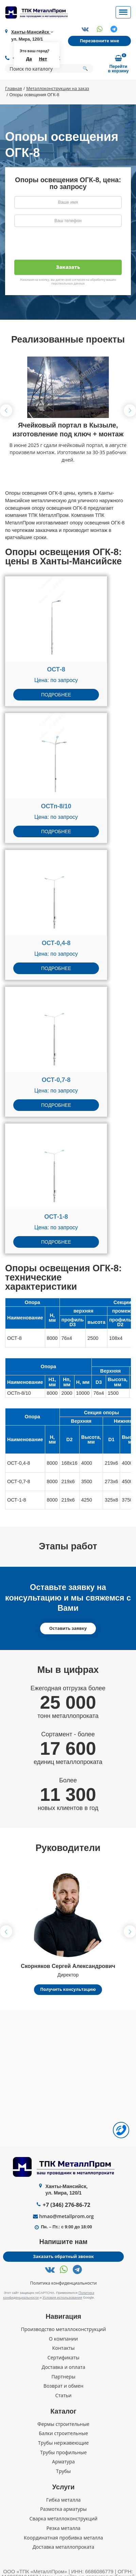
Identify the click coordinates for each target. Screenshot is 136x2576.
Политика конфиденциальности (63, 2284)
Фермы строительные (63, 2424)
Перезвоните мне (99, 40)
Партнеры (63, 2376)
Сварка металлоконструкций (63, 2518)
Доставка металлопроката (63, 2547)
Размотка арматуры (63, 2509)
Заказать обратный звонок (63, 2257)
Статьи (63, 2395)
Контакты (63, 2348)
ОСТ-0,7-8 (56, 1080)
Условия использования (61, 2297)
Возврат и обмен (64, 2386)
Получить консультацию (68, 1989)
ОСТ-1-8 (56, 1217)
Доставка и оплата (63, 2367)
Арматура (63, 2461)
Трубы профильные (63, 2452)
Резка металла (63, 2528)
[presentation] (66, 246)
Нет (43, 58)
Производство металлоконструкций (63, 2329)
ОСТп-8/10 (56, 806)
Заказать (68, 267)
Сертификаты (63, 2357)
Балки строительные (63, 2433)
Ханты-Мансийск (31, 32)
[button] (130, 410)
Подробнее (56, 695)
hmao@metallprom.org (66, 2216)
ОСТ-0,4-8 (56, 943)
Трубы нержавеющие (63, 2443)
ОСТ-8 (56, 669)
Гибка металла (63, 2499)
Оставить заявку (68, 1628)
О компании (63, 2338)
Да (29, 58)
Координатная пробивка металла (63, 2537)
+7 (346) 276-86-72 (66, 2205)
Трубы (63, 2471)
